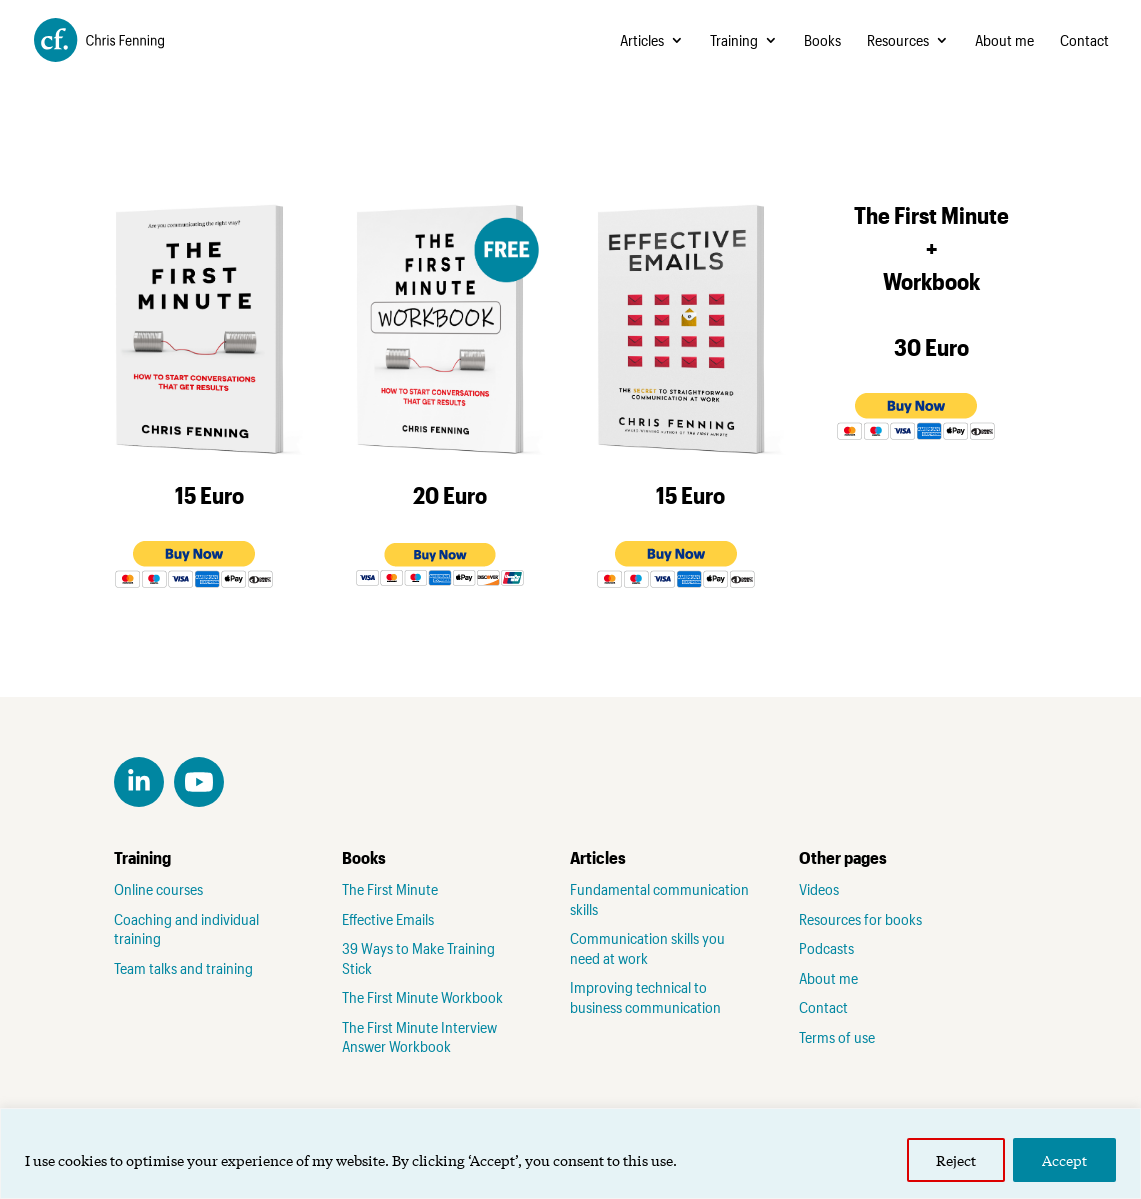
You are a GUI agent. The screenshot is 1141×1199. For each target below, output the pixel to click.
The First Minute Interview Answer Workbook (419, 1037)
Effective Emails (388, 919)
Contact (1084, 41)
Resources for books (860, 919)
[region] (570, 1153)
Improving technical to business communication (645, 997)
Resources (898, 41)
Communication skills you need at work (647, 948)
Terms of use (837, 1037)
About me (1004, 41)
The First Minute (390, 889)
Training (734, 41)
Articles (642, 41)
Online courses (158, 889)
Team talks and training (183, 968)
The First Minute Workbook (422, 997)
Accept (1064, 1160)
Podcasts (826, 948)
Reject (956, 1160)
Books (822, 41)
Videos (819, 889)
